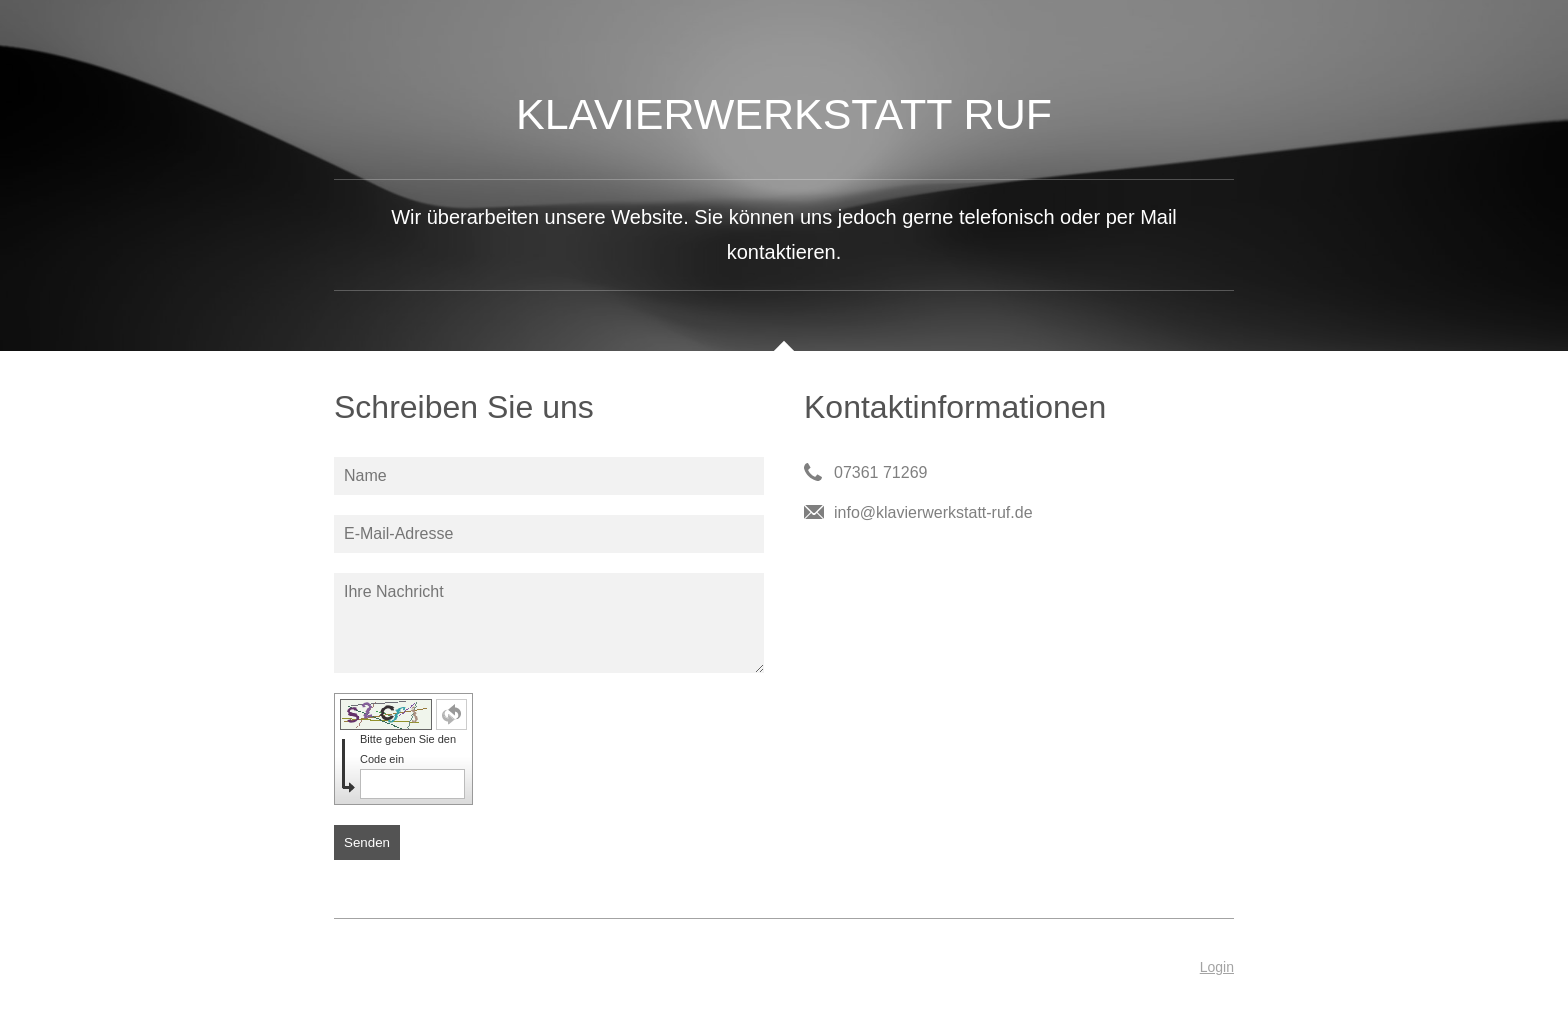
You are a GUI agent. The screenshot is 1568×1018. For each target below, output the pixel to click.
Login (1217, 967)
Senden (367, 842)
